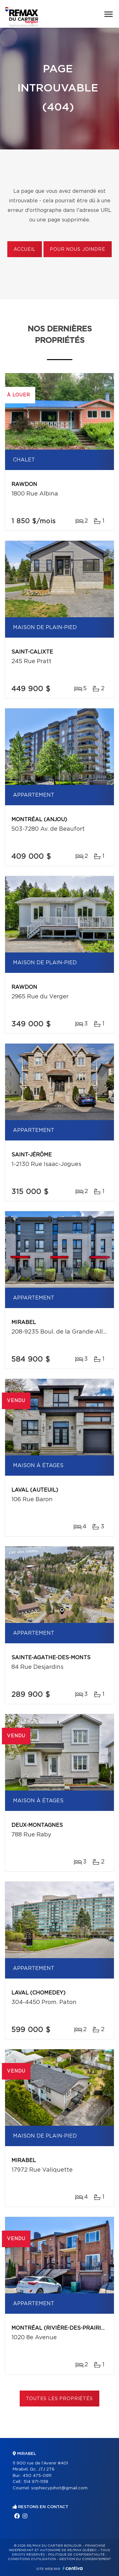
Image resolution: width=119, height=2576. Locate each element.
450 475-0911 (37, 2476)
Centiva (73, 2568)
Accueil (25, 249)
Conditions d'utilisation (32, 2559)
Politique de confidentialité (76, 2554)
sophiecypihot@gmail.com (59, 2488)
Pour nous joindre (77, 249)
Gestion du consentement (85, 2559)
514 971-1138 (35, 2482)
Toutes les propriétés (59, 2399)
